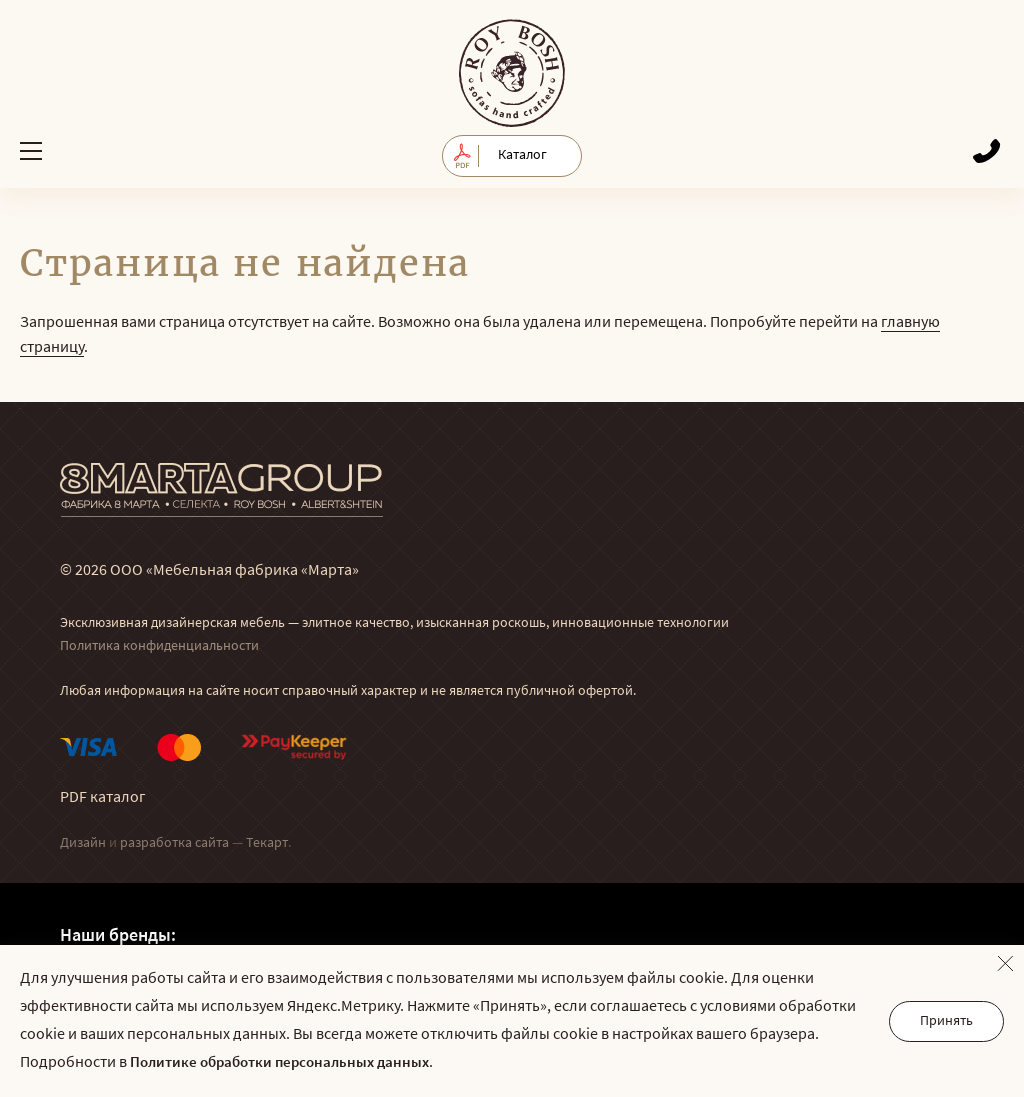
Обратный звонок (986, 150)
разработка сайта (174, 843)
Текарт (267, 843)
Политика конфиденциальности (159, 646)
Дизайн (83, 843)
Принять (946, 1021)
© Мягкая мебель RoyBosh (512, 73)
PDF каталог (103, 798)
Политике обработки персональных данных (279, 1063)
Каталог (522, 155)
